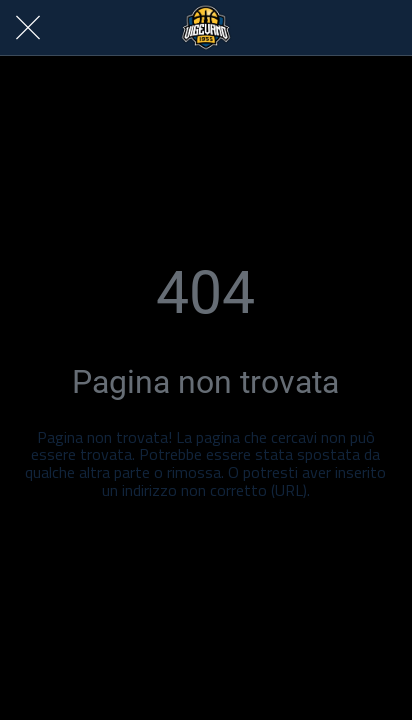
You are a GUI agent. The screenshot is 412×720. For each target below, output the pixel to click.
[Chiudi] (28, 28)
